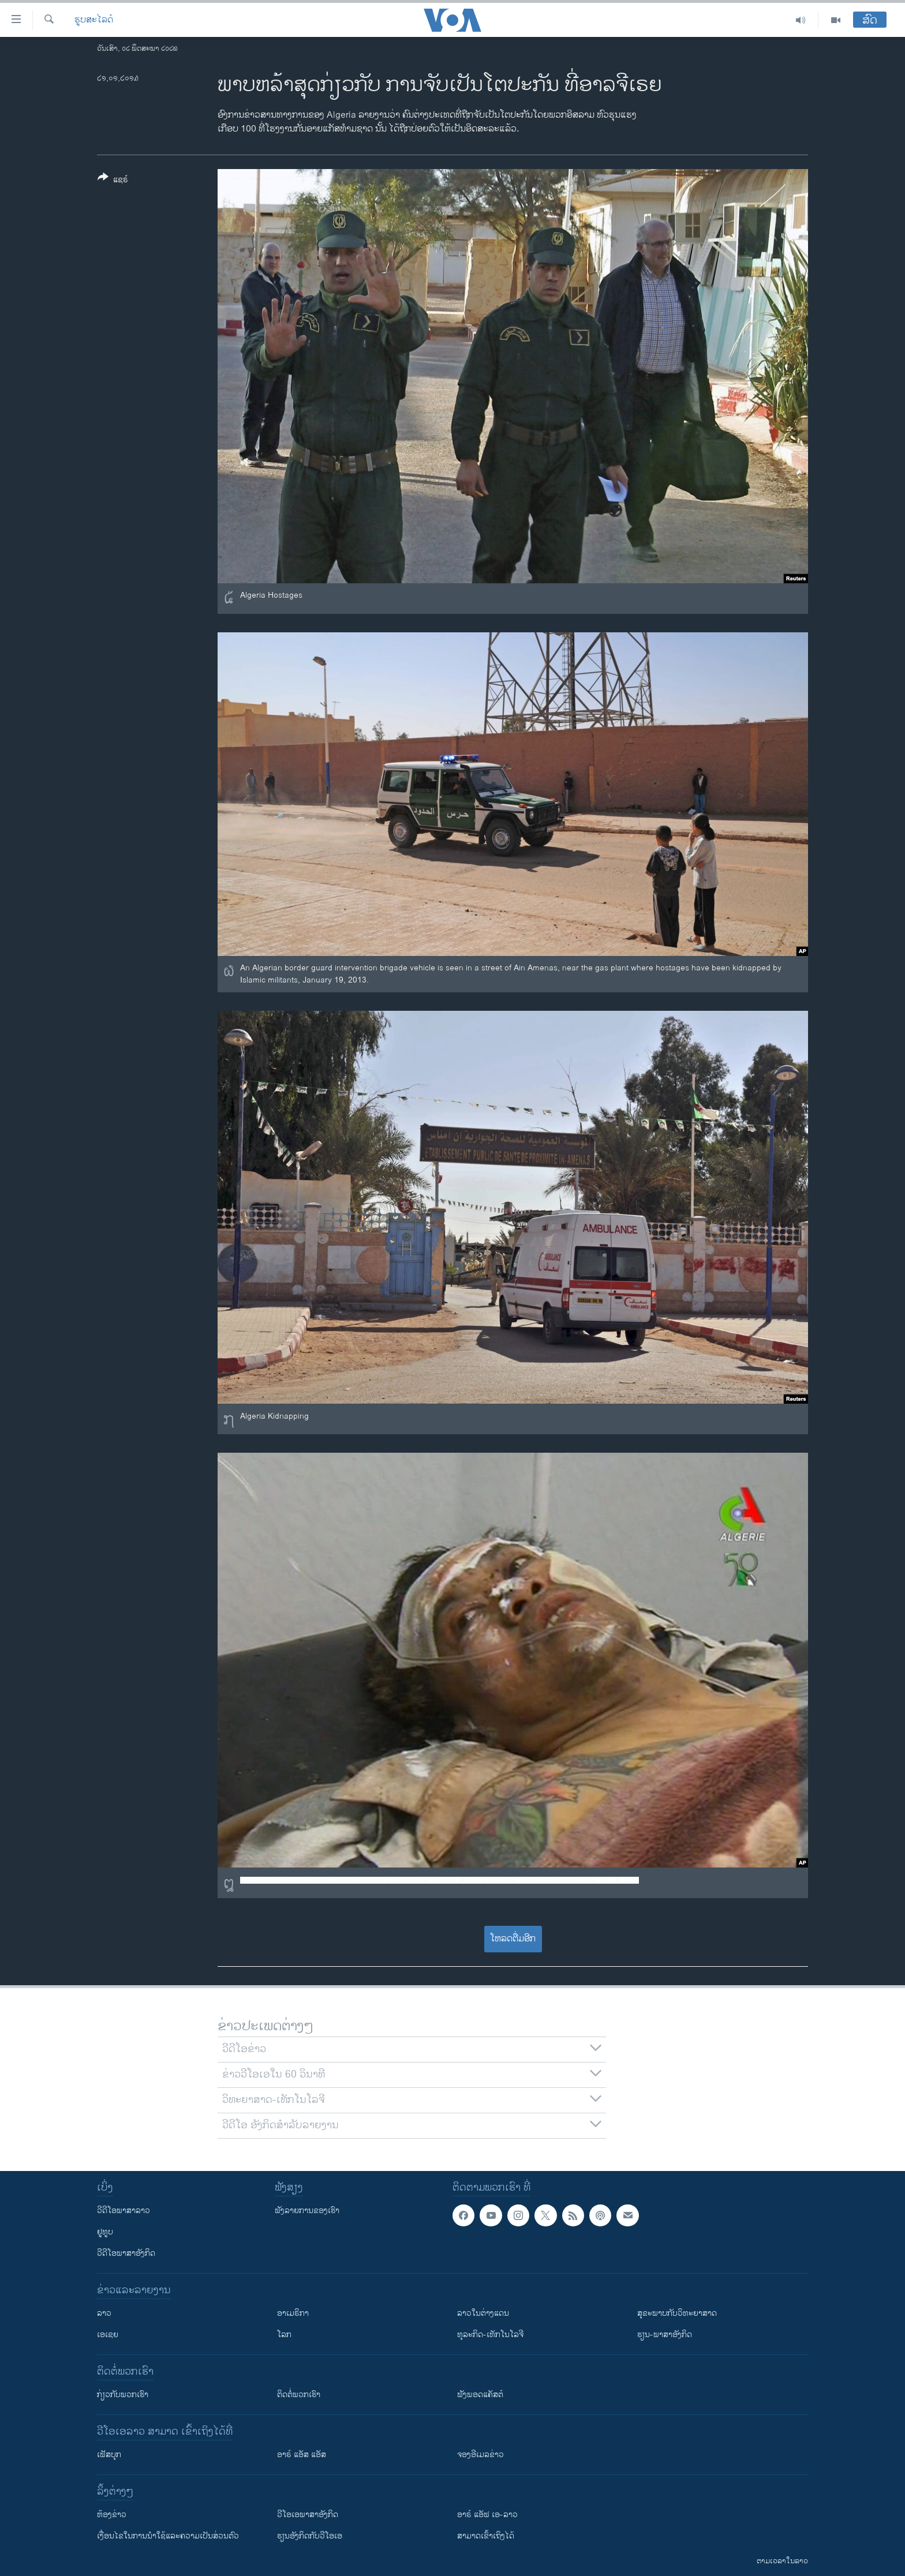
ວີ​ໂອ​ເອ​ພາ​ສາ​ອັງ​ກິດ (307, 2514)
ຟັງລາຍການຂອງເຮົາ (307, 2210)
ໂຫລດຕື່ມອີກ (513, 1939)
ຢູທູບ (105, 2232)
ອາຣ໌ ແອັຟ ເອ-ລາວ (487, 2514)
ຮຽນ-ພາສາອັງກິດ (664, 2334)
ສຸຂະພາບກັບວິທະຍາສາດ (677, 2313)
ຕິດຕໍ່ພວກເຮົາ (298, 2394)
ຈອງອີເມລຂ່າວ (480, 2454)
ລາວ (104, 2313)
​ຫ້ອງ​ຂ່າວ (111, 2514)
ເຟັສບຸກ (109, 2454)
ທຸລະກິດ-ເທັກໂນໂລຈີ (490, 2334)
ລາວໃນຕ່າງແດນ (483, 2313)
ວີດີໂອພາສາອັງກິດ (126, 2253)
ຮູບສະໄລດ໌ (93, 20)
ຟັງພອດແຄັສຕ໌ (480, 2394)
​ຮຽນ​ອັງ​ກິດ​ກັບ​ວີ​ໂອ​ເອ (309, 2536)
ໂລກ (284, 2334)
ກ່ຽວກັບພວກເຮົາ (122, 2394)
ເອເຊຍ (107, 2334)
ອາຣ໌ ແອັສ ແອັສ (301, 2454)
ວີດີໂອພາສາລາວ (123, 2210)
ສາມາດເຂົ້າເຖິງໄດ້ (485, 2536)
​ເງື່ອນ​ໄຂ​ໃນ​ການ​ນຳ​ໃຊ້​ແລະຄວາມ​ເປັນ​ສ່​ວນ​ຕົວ (168, 2536)
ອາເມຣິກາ (293, 2313)
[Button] (113, 180)
